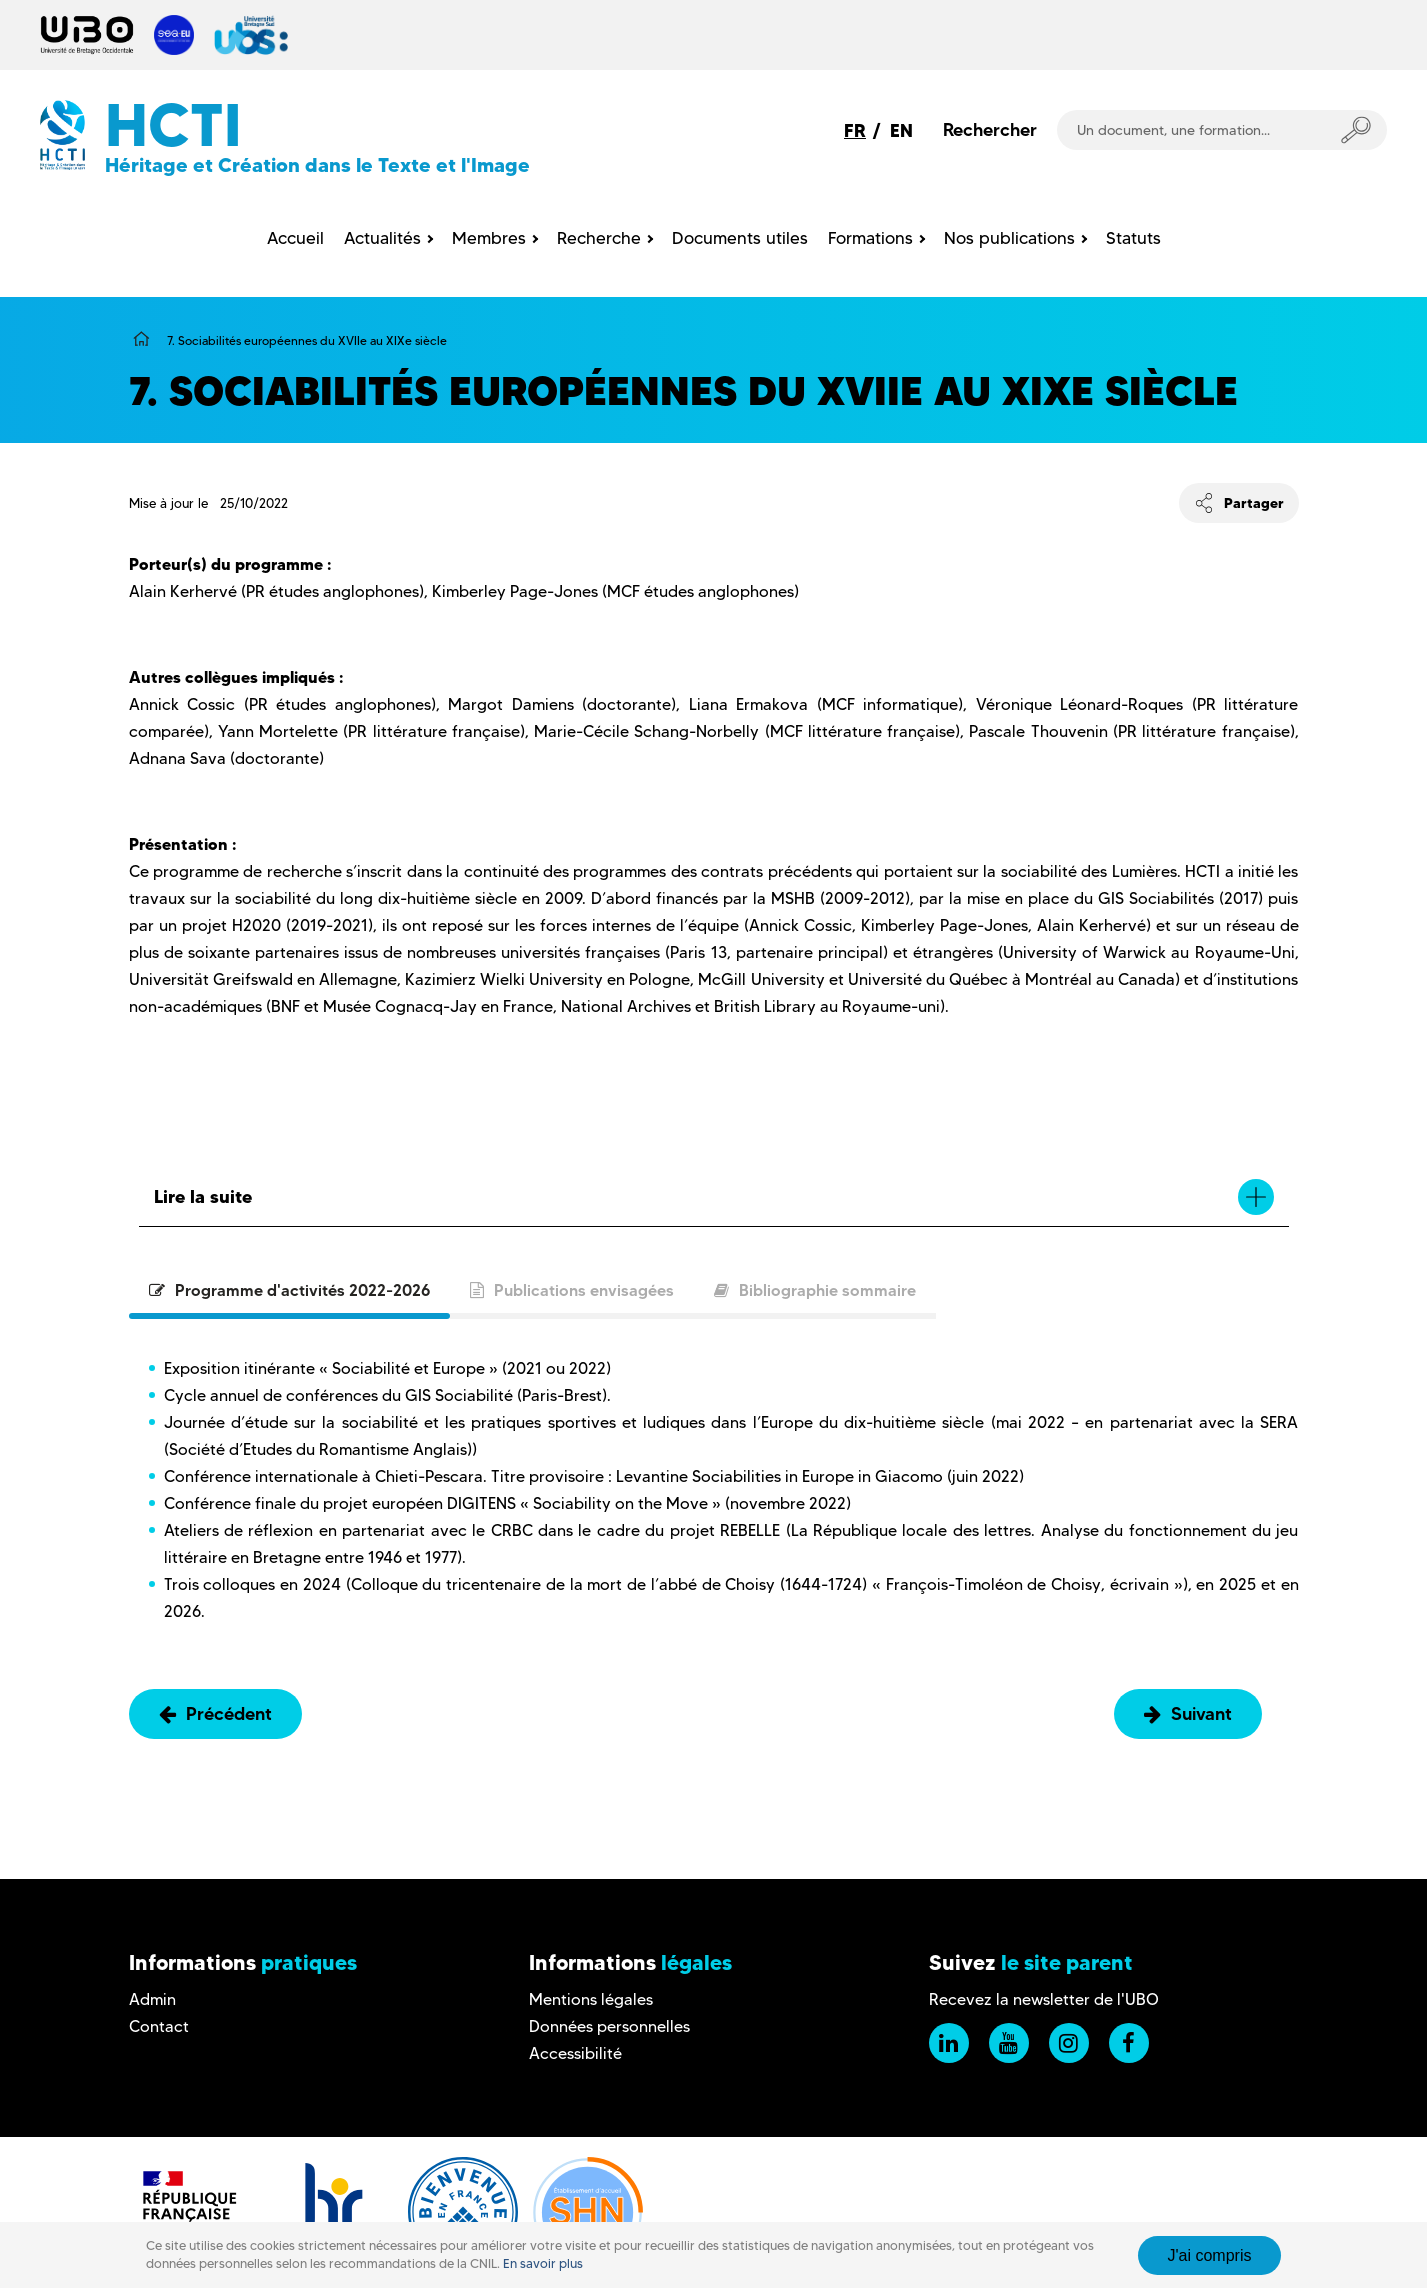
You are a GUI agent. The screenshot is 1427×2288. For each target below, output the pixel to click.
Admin (152, 1999)
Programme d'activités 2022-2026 (289, 1290)
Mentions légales (591, 1999)
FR (855, 130)
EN (901, 130)
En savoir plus (543, 2263)
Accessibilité (575, 2053)
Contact (159, 2026)
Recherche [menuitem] (599, 238)
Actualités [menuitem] (382, 238)
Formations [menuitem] (870, 238)
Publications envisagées (572, 1290)
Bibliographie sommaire (815, 1290)
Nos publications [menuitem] (1009, 238)
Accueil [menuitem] (295, 238)
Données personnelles (609, 2026)
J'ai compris (1210, 2255)
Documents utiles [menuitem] (740, 238)
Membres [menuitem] (489, 238)
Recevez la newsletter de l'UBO (1044, 1999)
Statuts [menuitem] (1133, 238)
